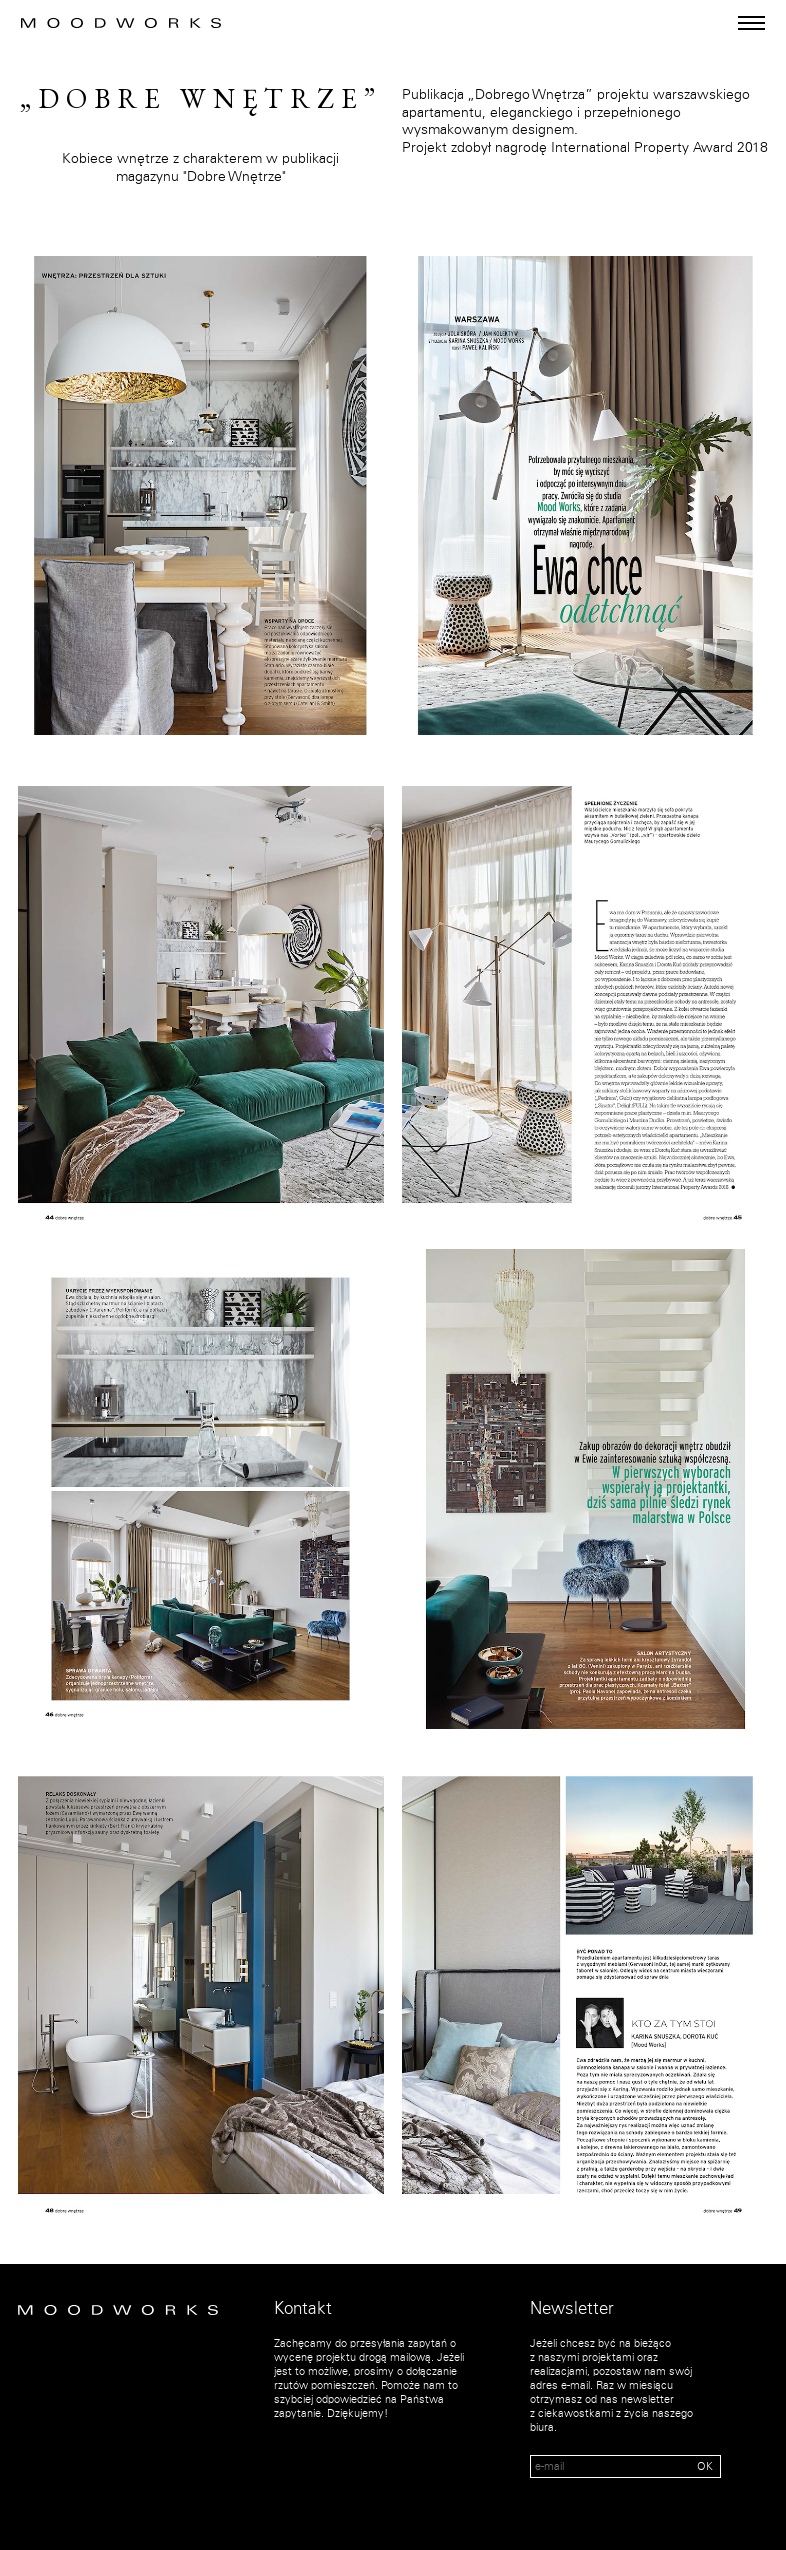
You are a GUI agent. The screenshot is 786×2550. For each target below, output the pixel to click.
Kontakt (303, 2309)
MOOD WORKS (121, 23)
